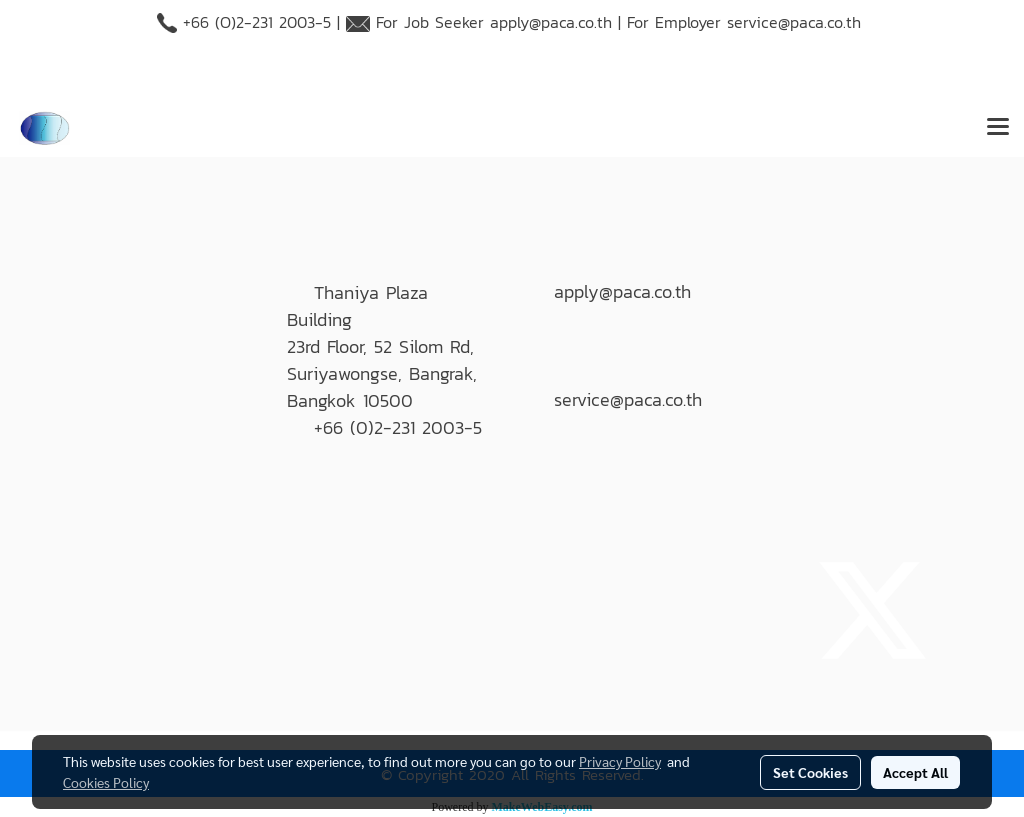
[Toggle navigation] (998, 128)
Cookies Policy (106, 782)
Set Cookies (810, 772)
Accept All (915, 772)
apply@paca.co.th (551, 22)
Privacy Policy (620, 761)
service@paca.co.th (794, 22)
